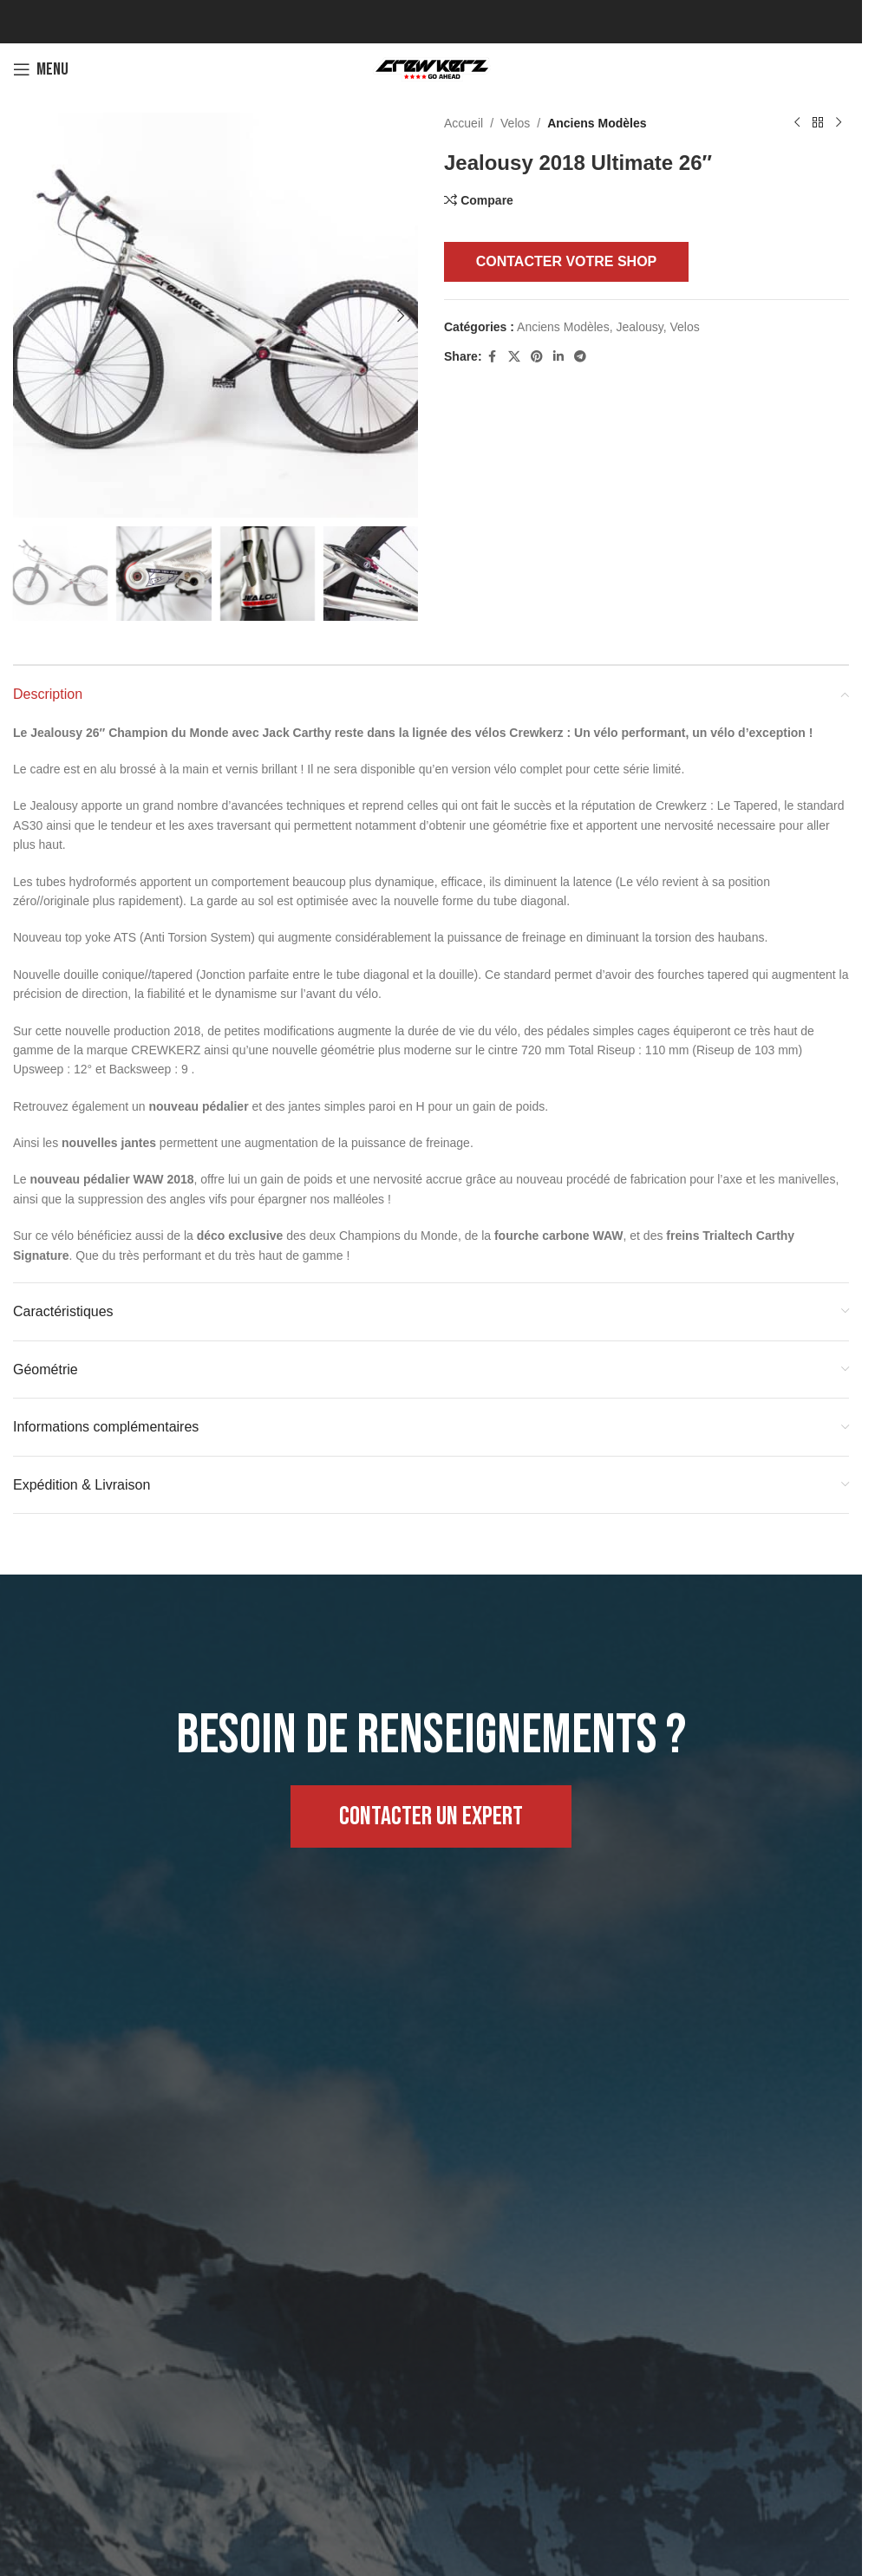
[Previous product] (797, 123)
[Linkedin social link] (558, 356)
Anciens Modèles (596, 123)
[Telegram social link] (580, 356)
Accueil (463, 123)
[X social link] (514, 356)
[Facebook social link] (492, 356)
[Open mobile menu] (40, 69)
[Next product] (838, 123)
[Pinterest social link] (537, 356)
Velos (515, 123)
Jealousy (639, 327)
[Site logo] (431, 68)
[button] (30, 315)
